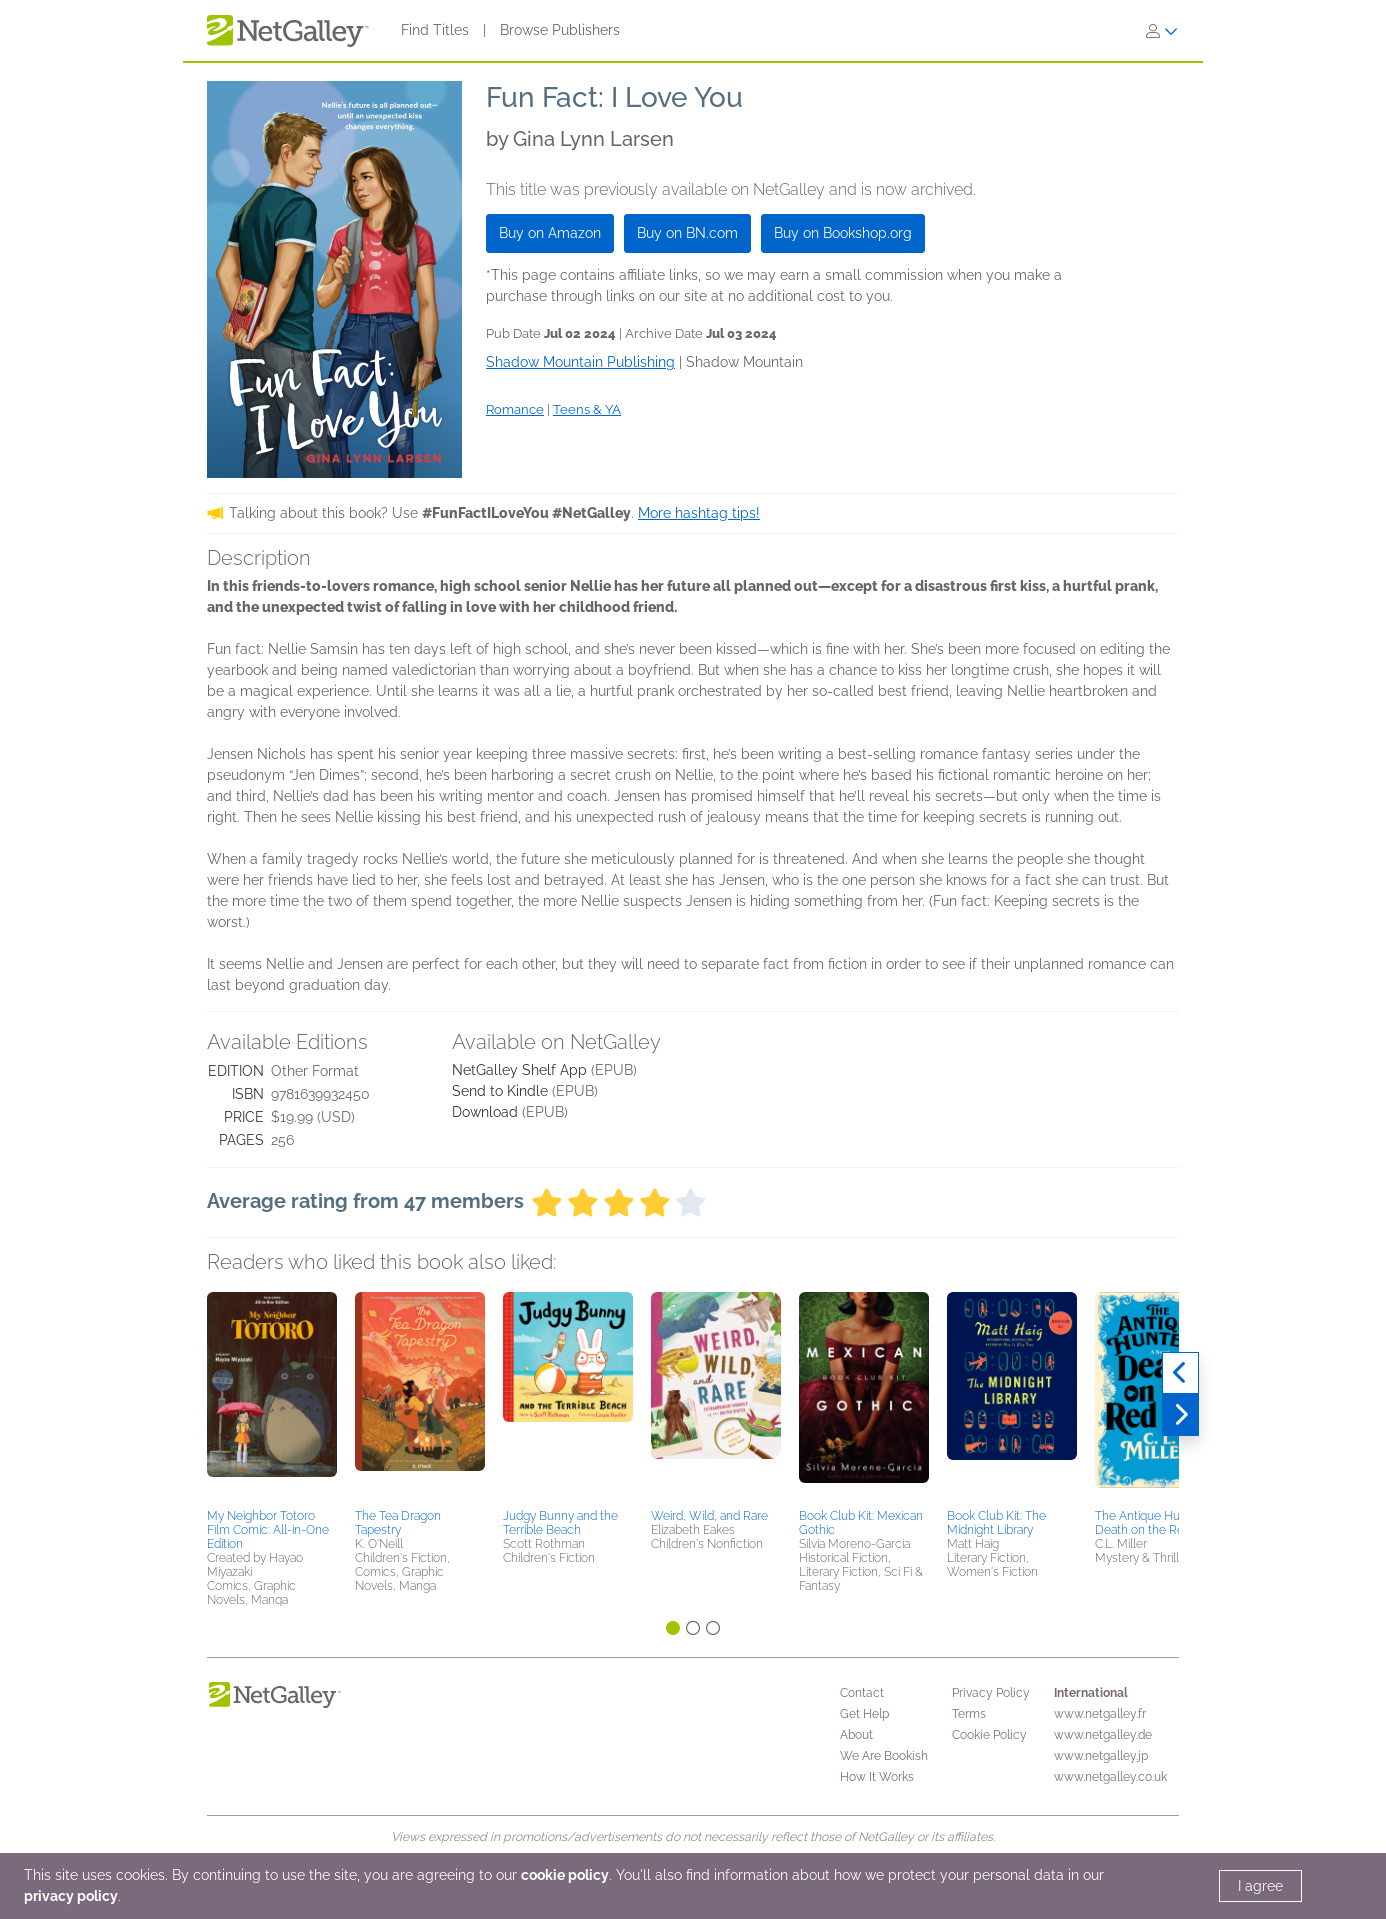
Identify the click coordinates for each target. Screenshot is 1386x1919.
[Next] (1180, 1415)
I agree (1260, 1886)
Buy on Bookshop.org (843, 233)
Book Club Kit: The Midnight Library (996, 1523)
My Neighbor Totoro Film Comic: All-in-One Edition (268, 1530)
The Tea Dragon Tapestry (398, 1523)
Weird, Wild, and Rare (709, 1516)
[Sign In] (1162, 31)
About (856, 1735)
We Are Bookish (884, 1756)
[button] (272, 1397)
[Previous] (1180, 1373)
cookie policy (565, 1875)
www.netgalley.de (1103, 1735)
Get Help (864, 1714)
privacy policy (71, 1896)
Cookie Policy (989, 1735)
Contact (862, 1693)
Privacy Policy (991, 1693)
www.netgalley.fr (1100, 1714)
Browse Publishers (560, 30)
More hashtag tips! (699, 513)
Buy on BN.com (687, 233)
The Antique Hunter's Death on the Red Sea (1154, 1523)
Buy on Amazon (550, 233)
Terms (969, 1714)
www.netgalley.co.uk (1110, 1777)
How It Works (877, 1777)
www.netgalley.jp (1101, 1756)
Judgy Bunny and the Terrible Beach (560, 1523)
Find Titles (435, 30)
